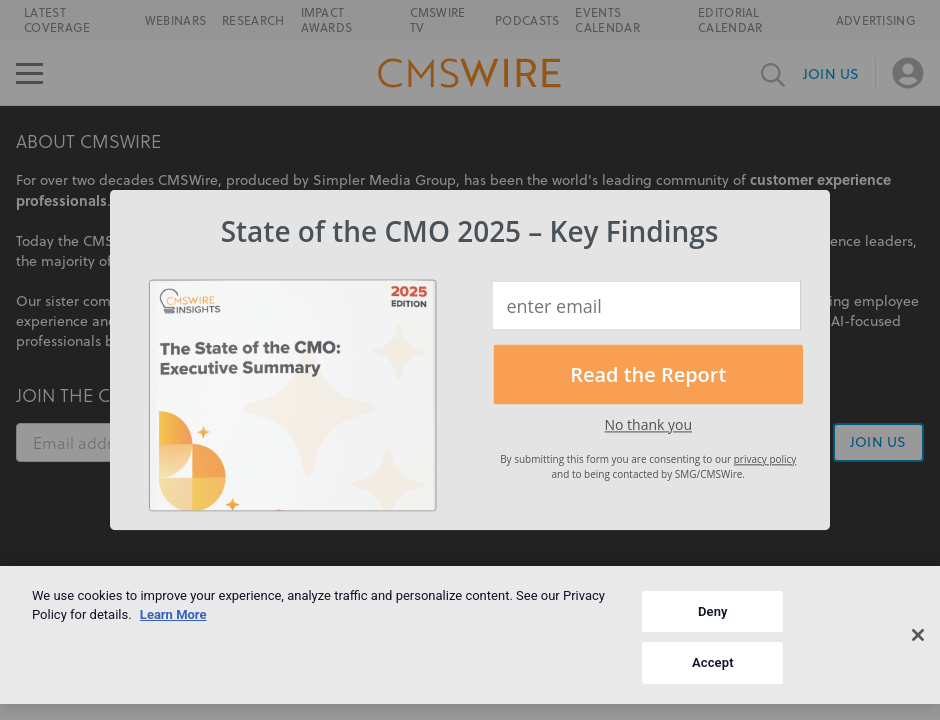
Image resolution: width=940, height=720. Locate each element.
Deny (713, 611)
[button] (469, 231)
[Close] (918, 635)
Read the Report (648, 374)
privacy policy (765, 459)
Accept (713, 662)
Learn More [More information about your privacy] (173, 614)
